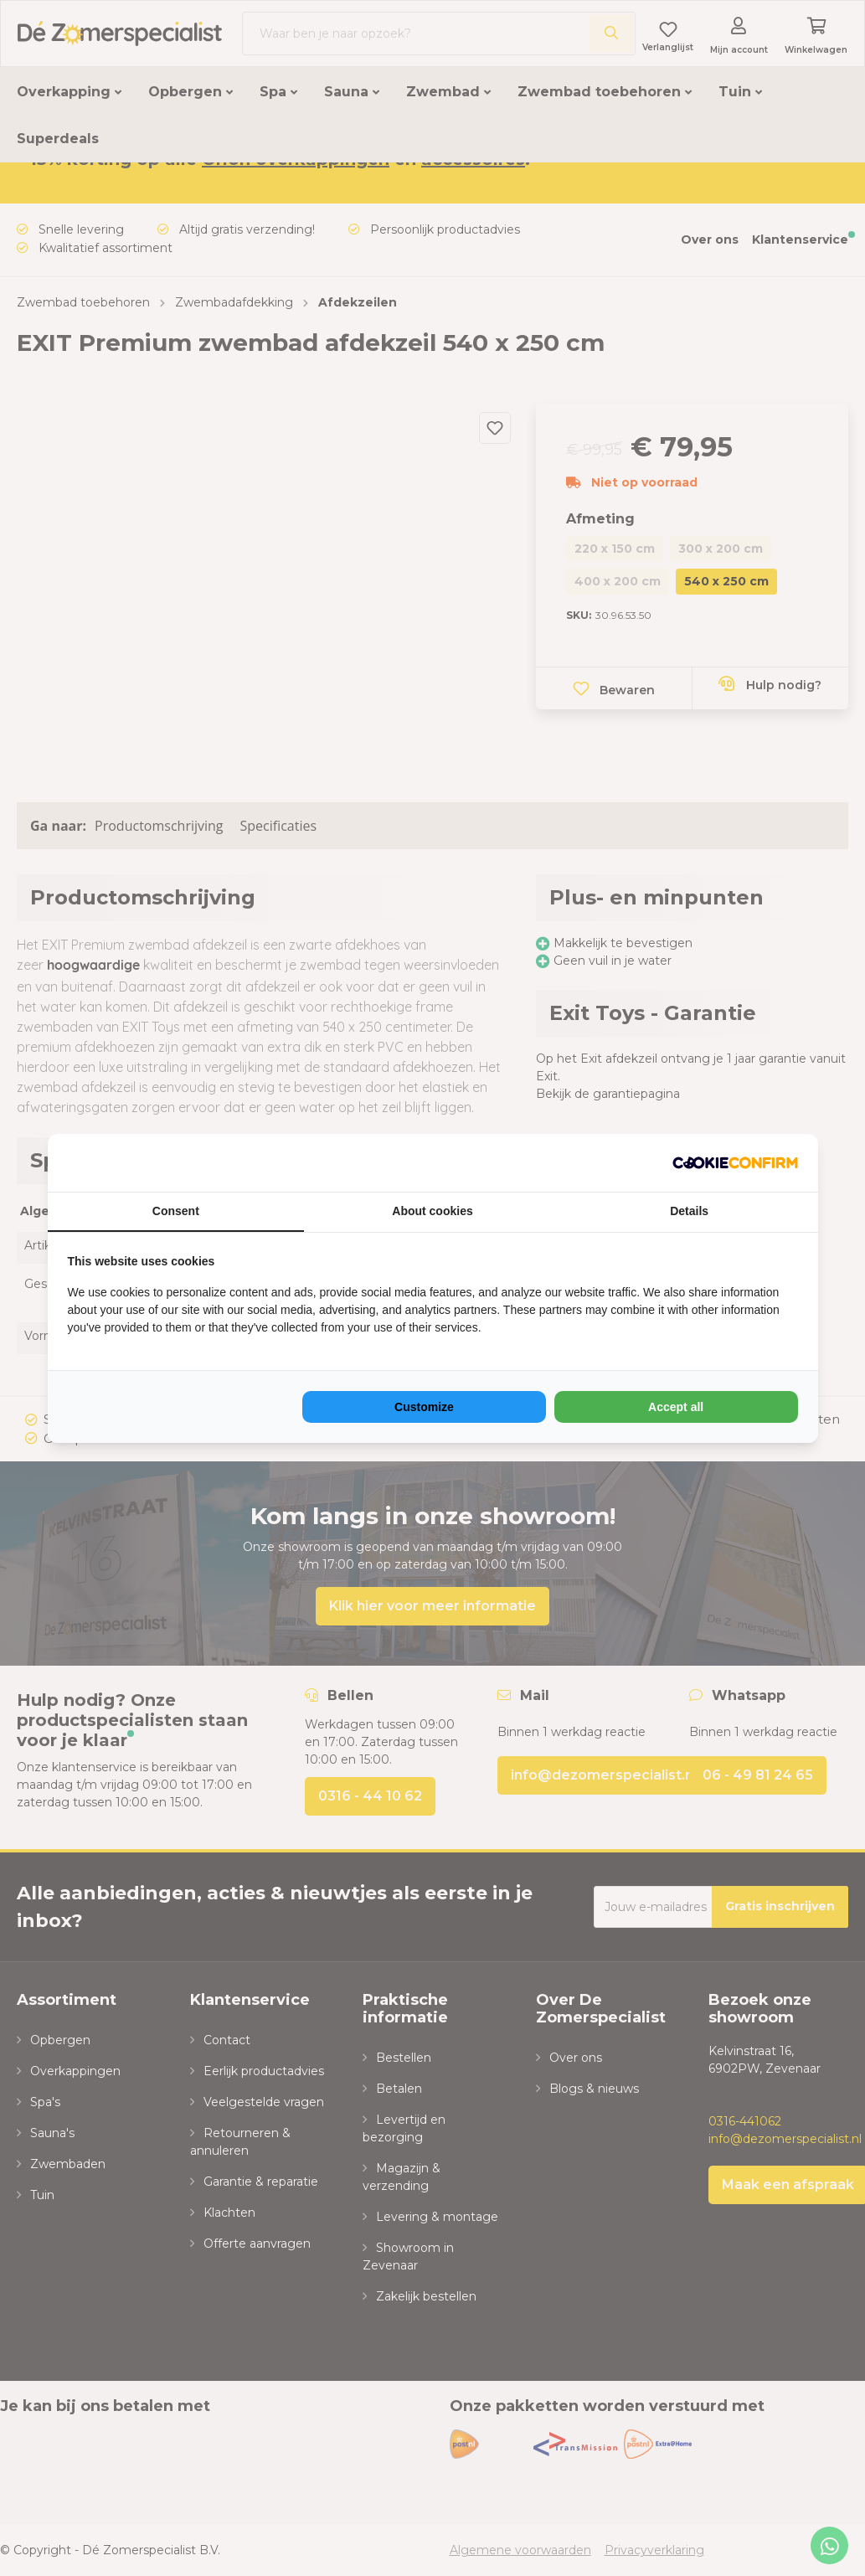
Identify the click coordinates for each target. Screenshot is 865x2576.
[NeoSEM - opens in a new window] (735, 1163)
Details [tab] (689, 1211)
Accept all (675, 1407)
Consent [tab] (175, 1211)
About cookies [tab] (432, 1211)
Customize (424, 1407)
